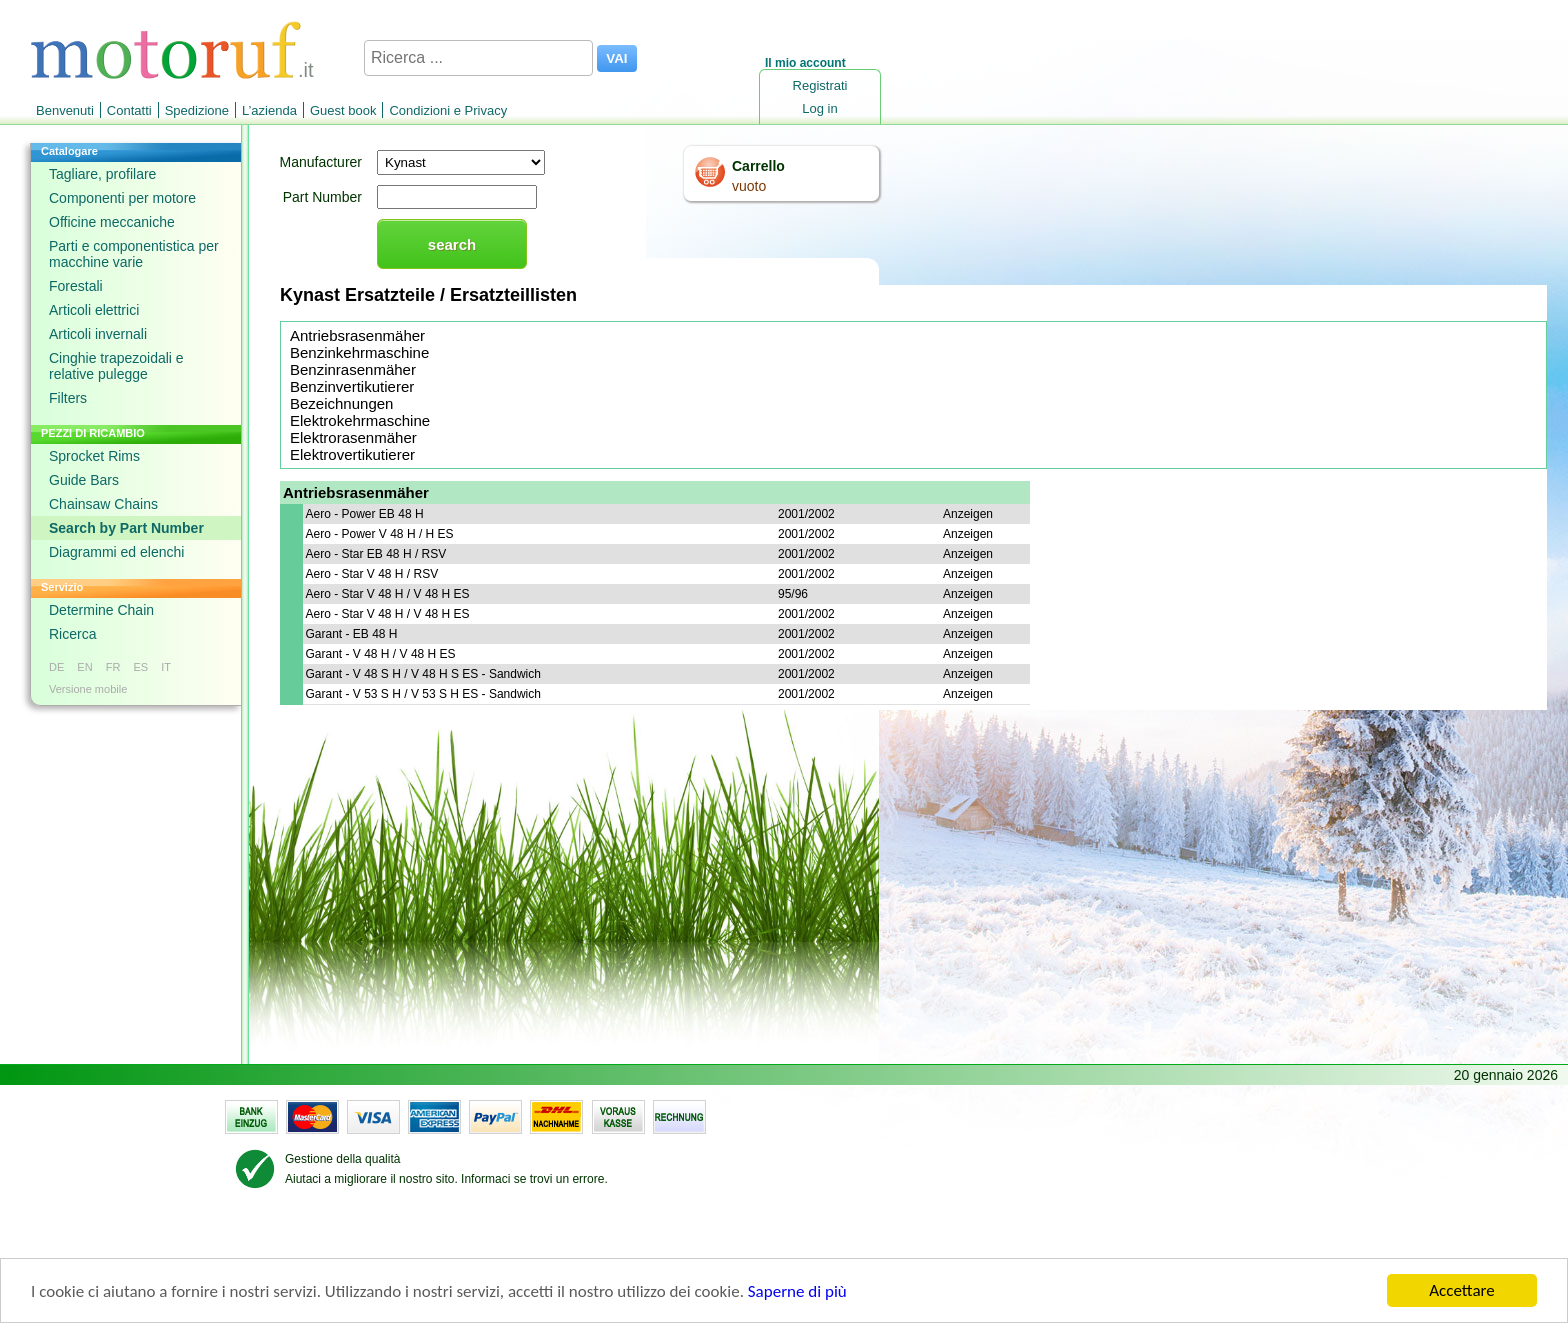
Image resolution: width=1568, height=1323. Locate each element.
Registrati (820, 85)
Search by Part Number (126, 528)
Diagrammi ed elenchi (116, 552)
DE (56, 667)
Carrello (758, 166)
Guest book (343, 110)
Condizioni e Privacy (448, 110)
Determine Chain (101, 610)
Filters (68, 398)
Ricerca (72, 634)
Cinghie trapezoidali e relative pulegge (116, 366)
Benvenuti (65, 110)
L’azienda (269, 110)
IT (166, 667)
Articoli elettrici (94, 310)
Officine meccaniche (112, 222)
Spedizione (197, 110)
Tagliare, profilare (102, 174)
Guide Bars (84, 480)
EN (84, 667)
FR (113, 667)
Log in (819, 108)
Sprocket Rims (94, 456)
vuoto (749, 186)
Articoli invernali (98, 334)
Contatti (129, 110)
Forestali (76, 286)
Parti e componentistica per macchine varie (134, 254)
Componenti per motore (122, 198)
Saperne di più (797, 1291)
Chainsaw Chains (103, 504)
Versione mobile (88, 689)
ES (140, 667)
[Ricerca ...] (478, 58)
